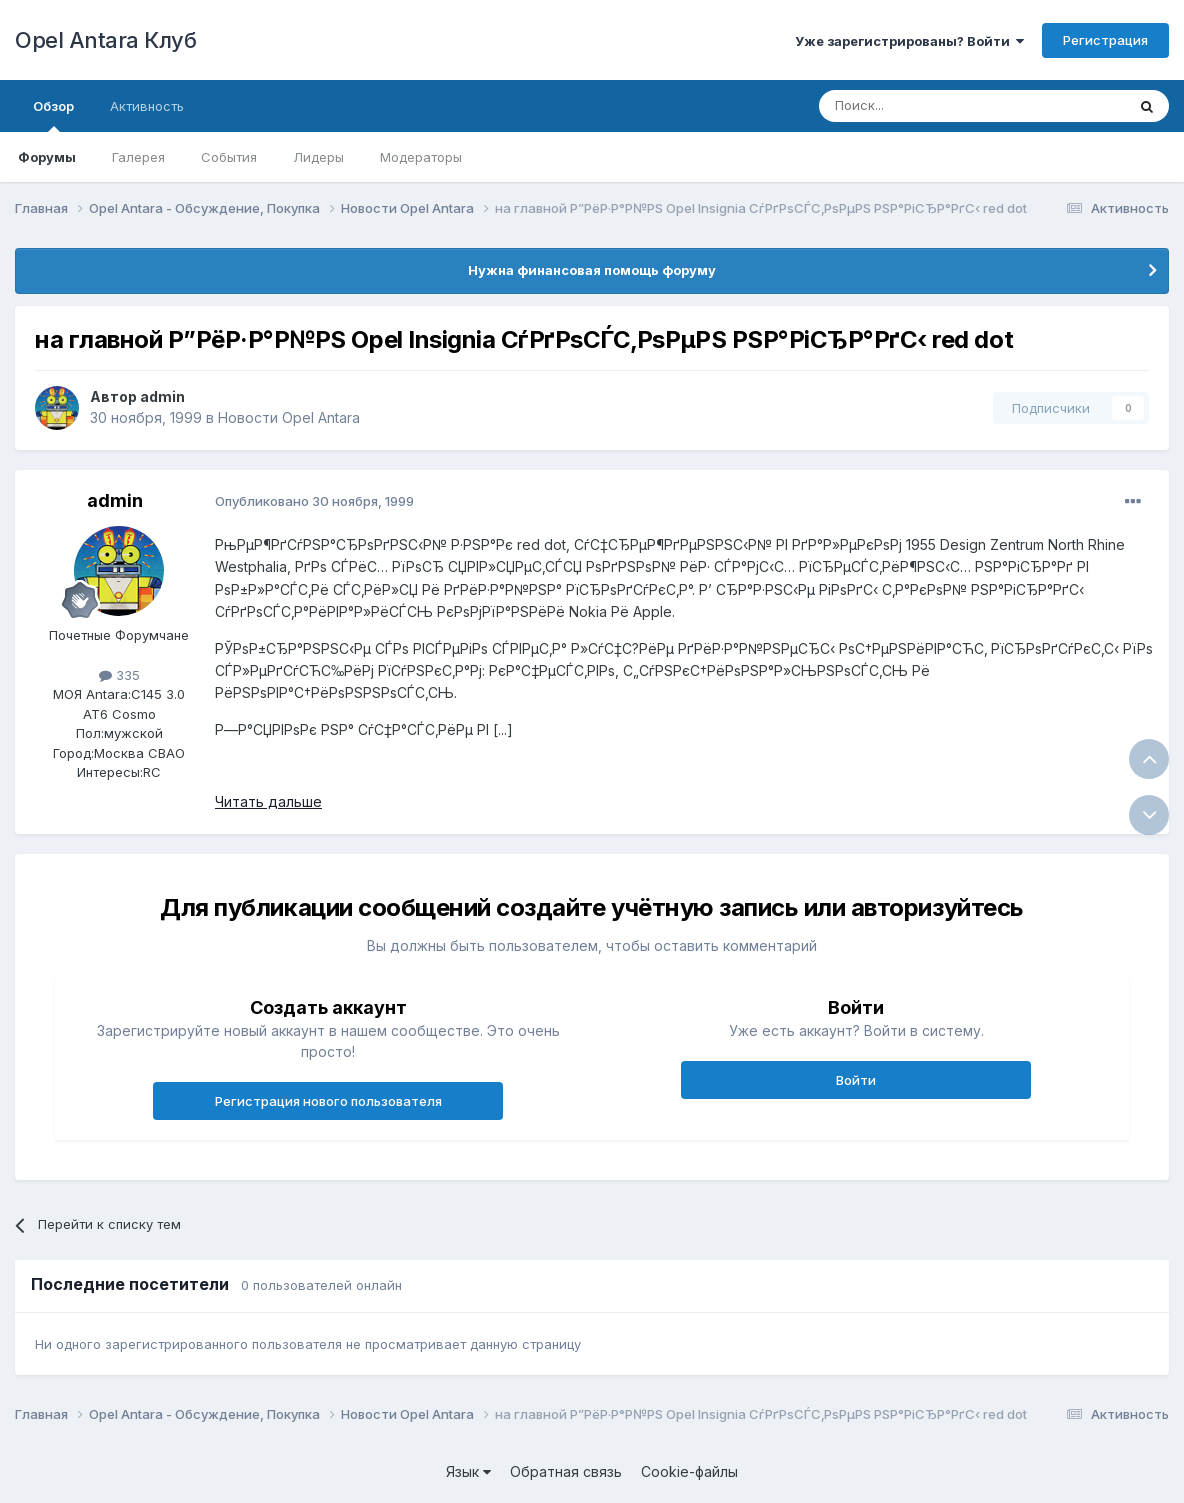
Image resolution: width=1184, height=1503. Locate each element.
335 (119, 675)
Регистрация (1105, 40)
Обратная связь (566, 1471)
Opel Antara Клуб (105, 40)
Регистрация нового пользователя (328, 1101)
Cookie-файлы (689, 1471)
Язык (468, 1471)
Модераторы (421, 157)
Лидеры (318, 157)
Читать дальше (268, 801)
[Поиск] (926, 106)
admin (162, 396)
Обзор (53, 115)
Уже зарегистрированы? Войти (909, 41)
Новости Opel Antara (289, 417)
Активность (147, 106)
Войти (856, 1080)
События (229, 157)
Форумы (47, 157)
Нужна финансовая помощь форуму (592, 270)
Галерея (138, 157)
